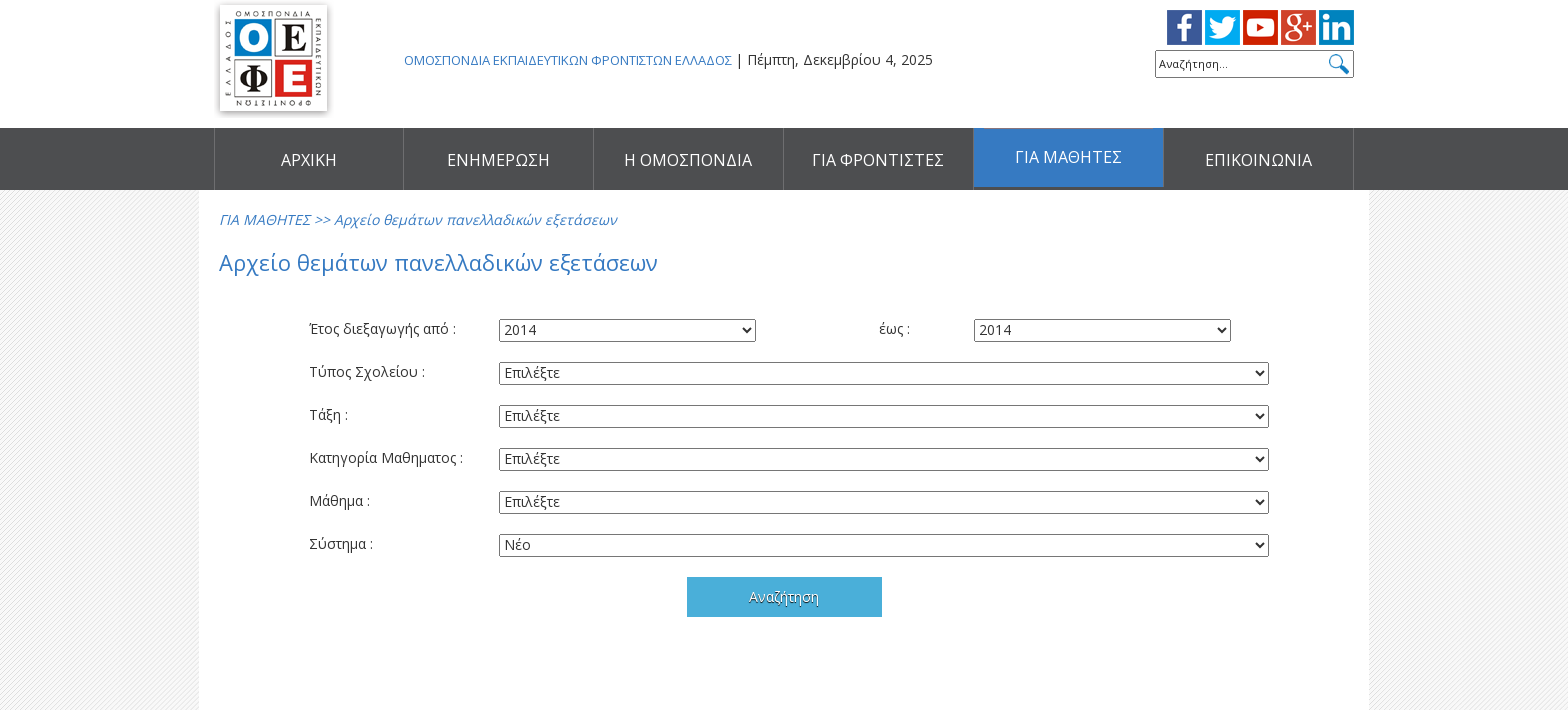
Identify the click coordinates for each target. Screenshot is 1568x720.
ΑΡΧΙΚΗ (309, 160)
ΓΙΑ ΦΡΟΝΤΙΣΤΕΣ (878, 160)
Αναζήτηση (784, 596)
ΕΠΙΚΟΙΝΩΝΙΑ (1258, 160)
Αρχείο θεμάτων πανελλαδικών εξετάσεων (475, 219)
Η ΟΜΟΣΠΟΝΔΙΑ (688, 160)
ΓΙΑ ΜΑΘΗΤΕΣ (1068, 160)
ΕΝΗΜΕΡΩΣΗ (498, 160)
